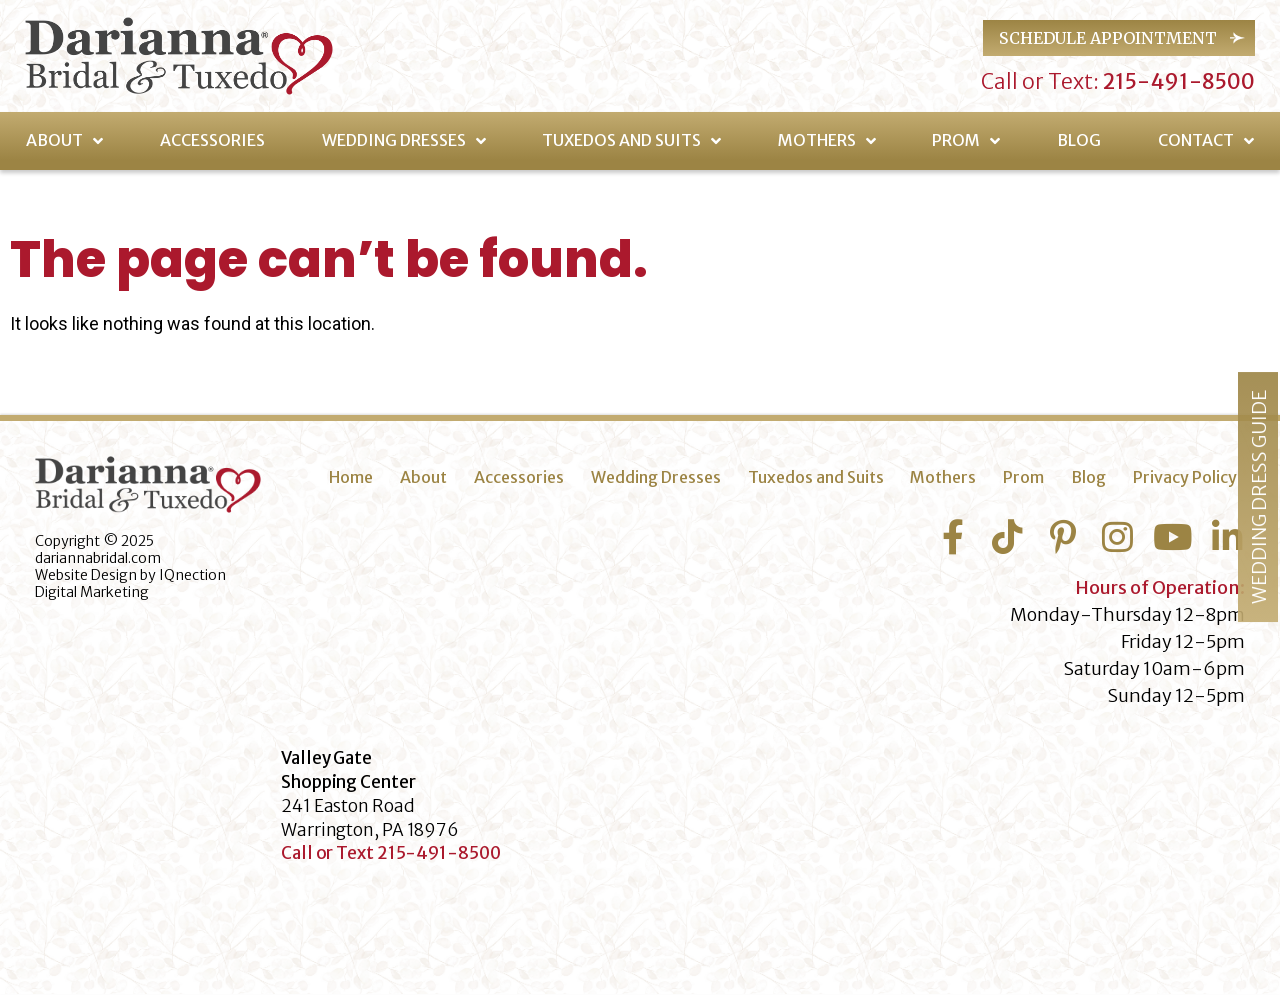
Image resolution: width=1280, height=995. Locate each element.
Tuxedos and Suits (631, 141)
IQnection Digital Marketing (130, 583)
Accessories (212, 140)
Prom (966, 141)
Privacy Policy (1185, 477)
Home (351, 477)
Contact (1206, 141)
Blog (1079, 140)
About (64, 141)
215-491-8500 (1177, 81)
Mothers (827, 141)
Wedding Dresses (404, 141)
